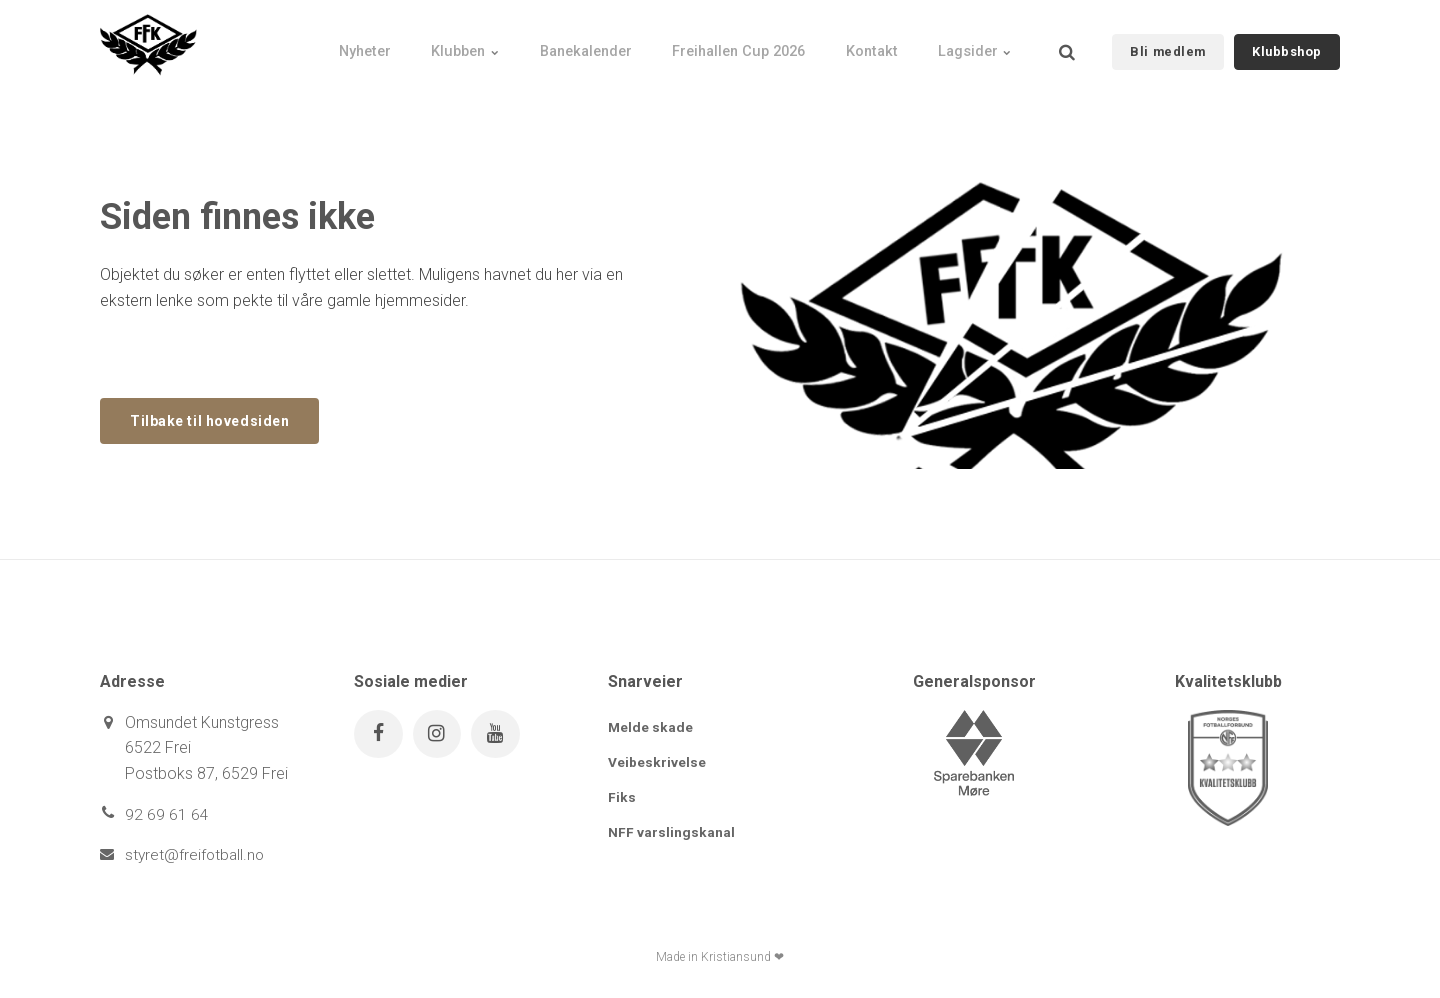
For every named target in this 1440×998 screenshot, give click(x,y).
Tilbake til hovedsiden (215, 420)
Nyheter (305, 45)
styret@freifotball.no (196, 855)
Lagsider (970, 45)
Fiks (622, 799)
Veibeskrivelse (657, 763)
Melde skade (651, 728)
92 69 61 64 (167, 815)
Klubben (416, 45)
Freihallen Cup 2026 (712, 45)
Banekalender (548, 45)
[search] (1067, 45)
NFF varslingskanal (671, 834)
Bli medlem (1167, 44)
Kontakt (856, 45)
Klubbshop (1287, 44)
